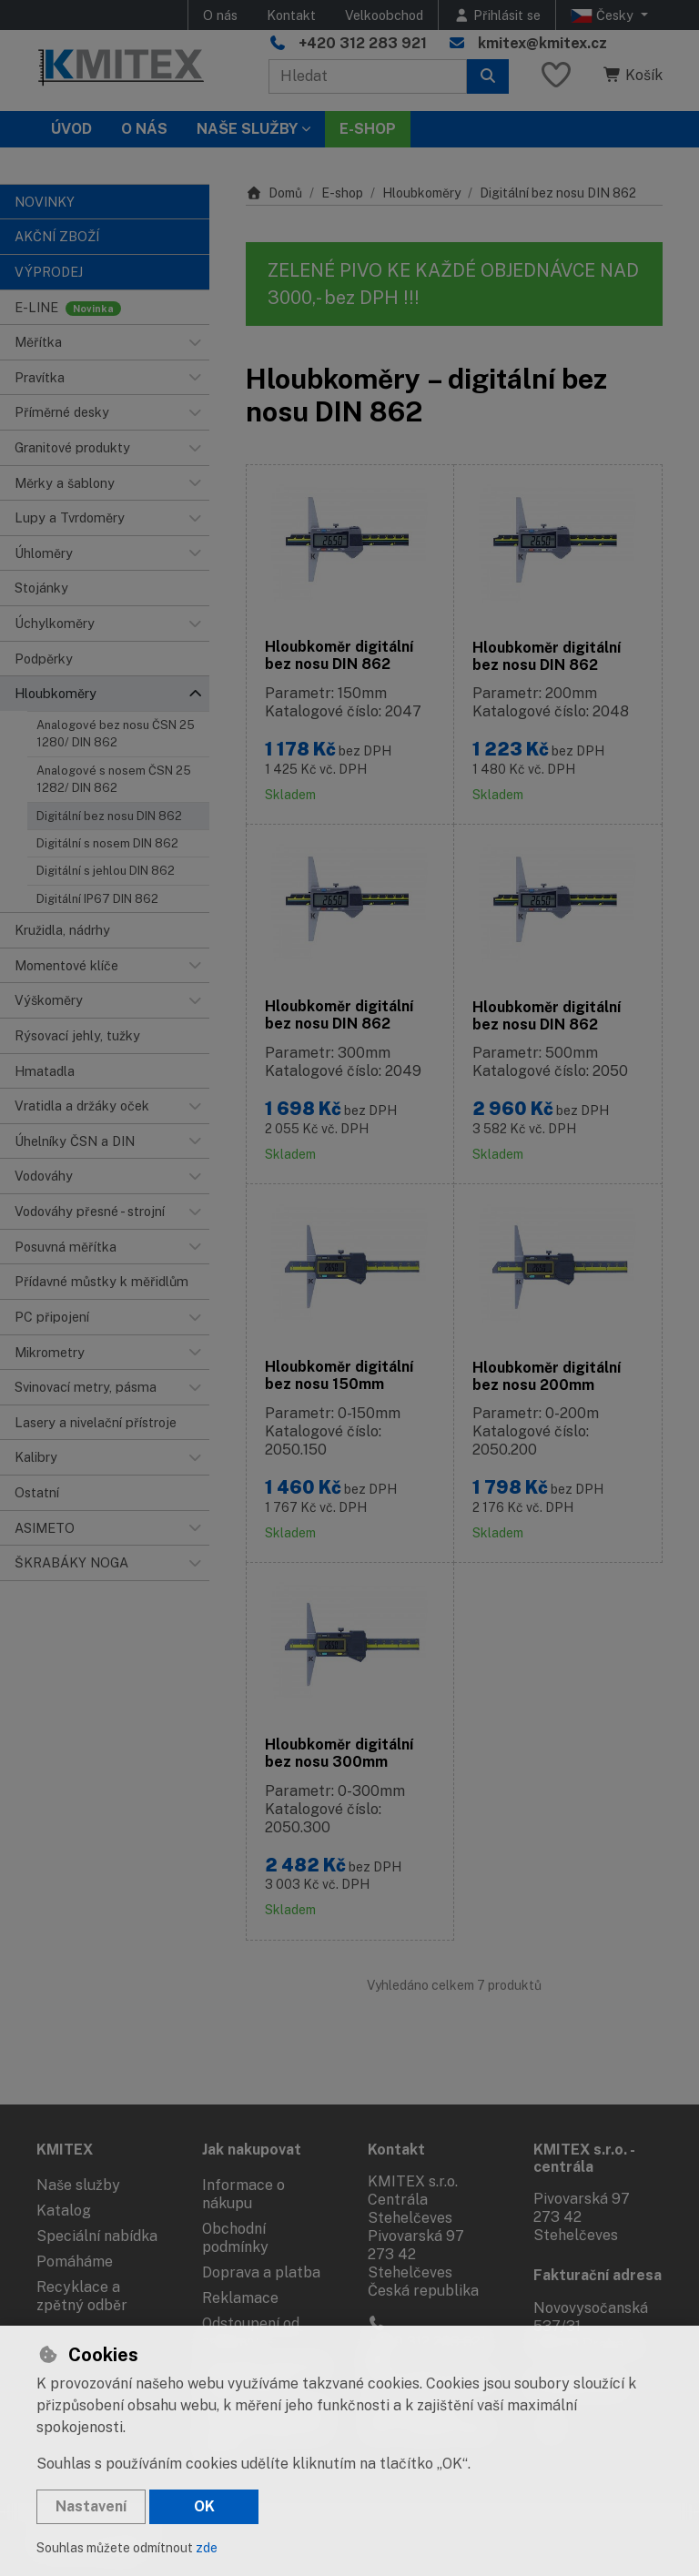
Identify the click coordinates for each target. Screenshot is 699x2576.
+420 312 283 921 (363, 43)
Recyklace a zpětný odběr (81, 2296)
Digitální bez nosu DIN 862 (109, 816)
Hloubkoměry (421, 193)
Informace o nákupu (243, 2194)
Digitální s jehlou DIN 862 (105, 870)
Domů (274, 193)
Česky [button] (604, 15)
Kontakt (291, 15)
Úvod (71, 128)
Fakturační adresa (597, 2275)
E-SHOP (367, 128)
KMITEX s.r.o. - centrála (583, 2158)
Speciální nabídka (96, 2236)
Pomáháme (74, 2261)
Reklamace (240, 2298)
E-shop (342, 193)
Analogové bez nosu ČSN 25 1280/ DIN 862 (115, 733)
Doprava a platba (261, 2272)
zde (207, 2548)
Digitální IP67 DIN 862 (97, 899)
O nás (220, 15)
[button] (194, 342)
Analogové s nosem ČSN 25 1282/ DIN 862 (113, 779)
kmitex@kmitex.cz (542, 43)
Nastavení (91, 2506)
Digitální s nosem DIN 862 (107, 843)
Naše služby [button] (247, 128)
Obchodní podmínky (235, 2238)
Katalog (63, 2210)
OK (204, 2506)
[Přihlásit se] (497, 15)
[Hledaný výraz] (367, 76)
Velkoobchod (384, 15)
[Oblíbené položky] (556, 76)
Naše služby (78, 2185)
